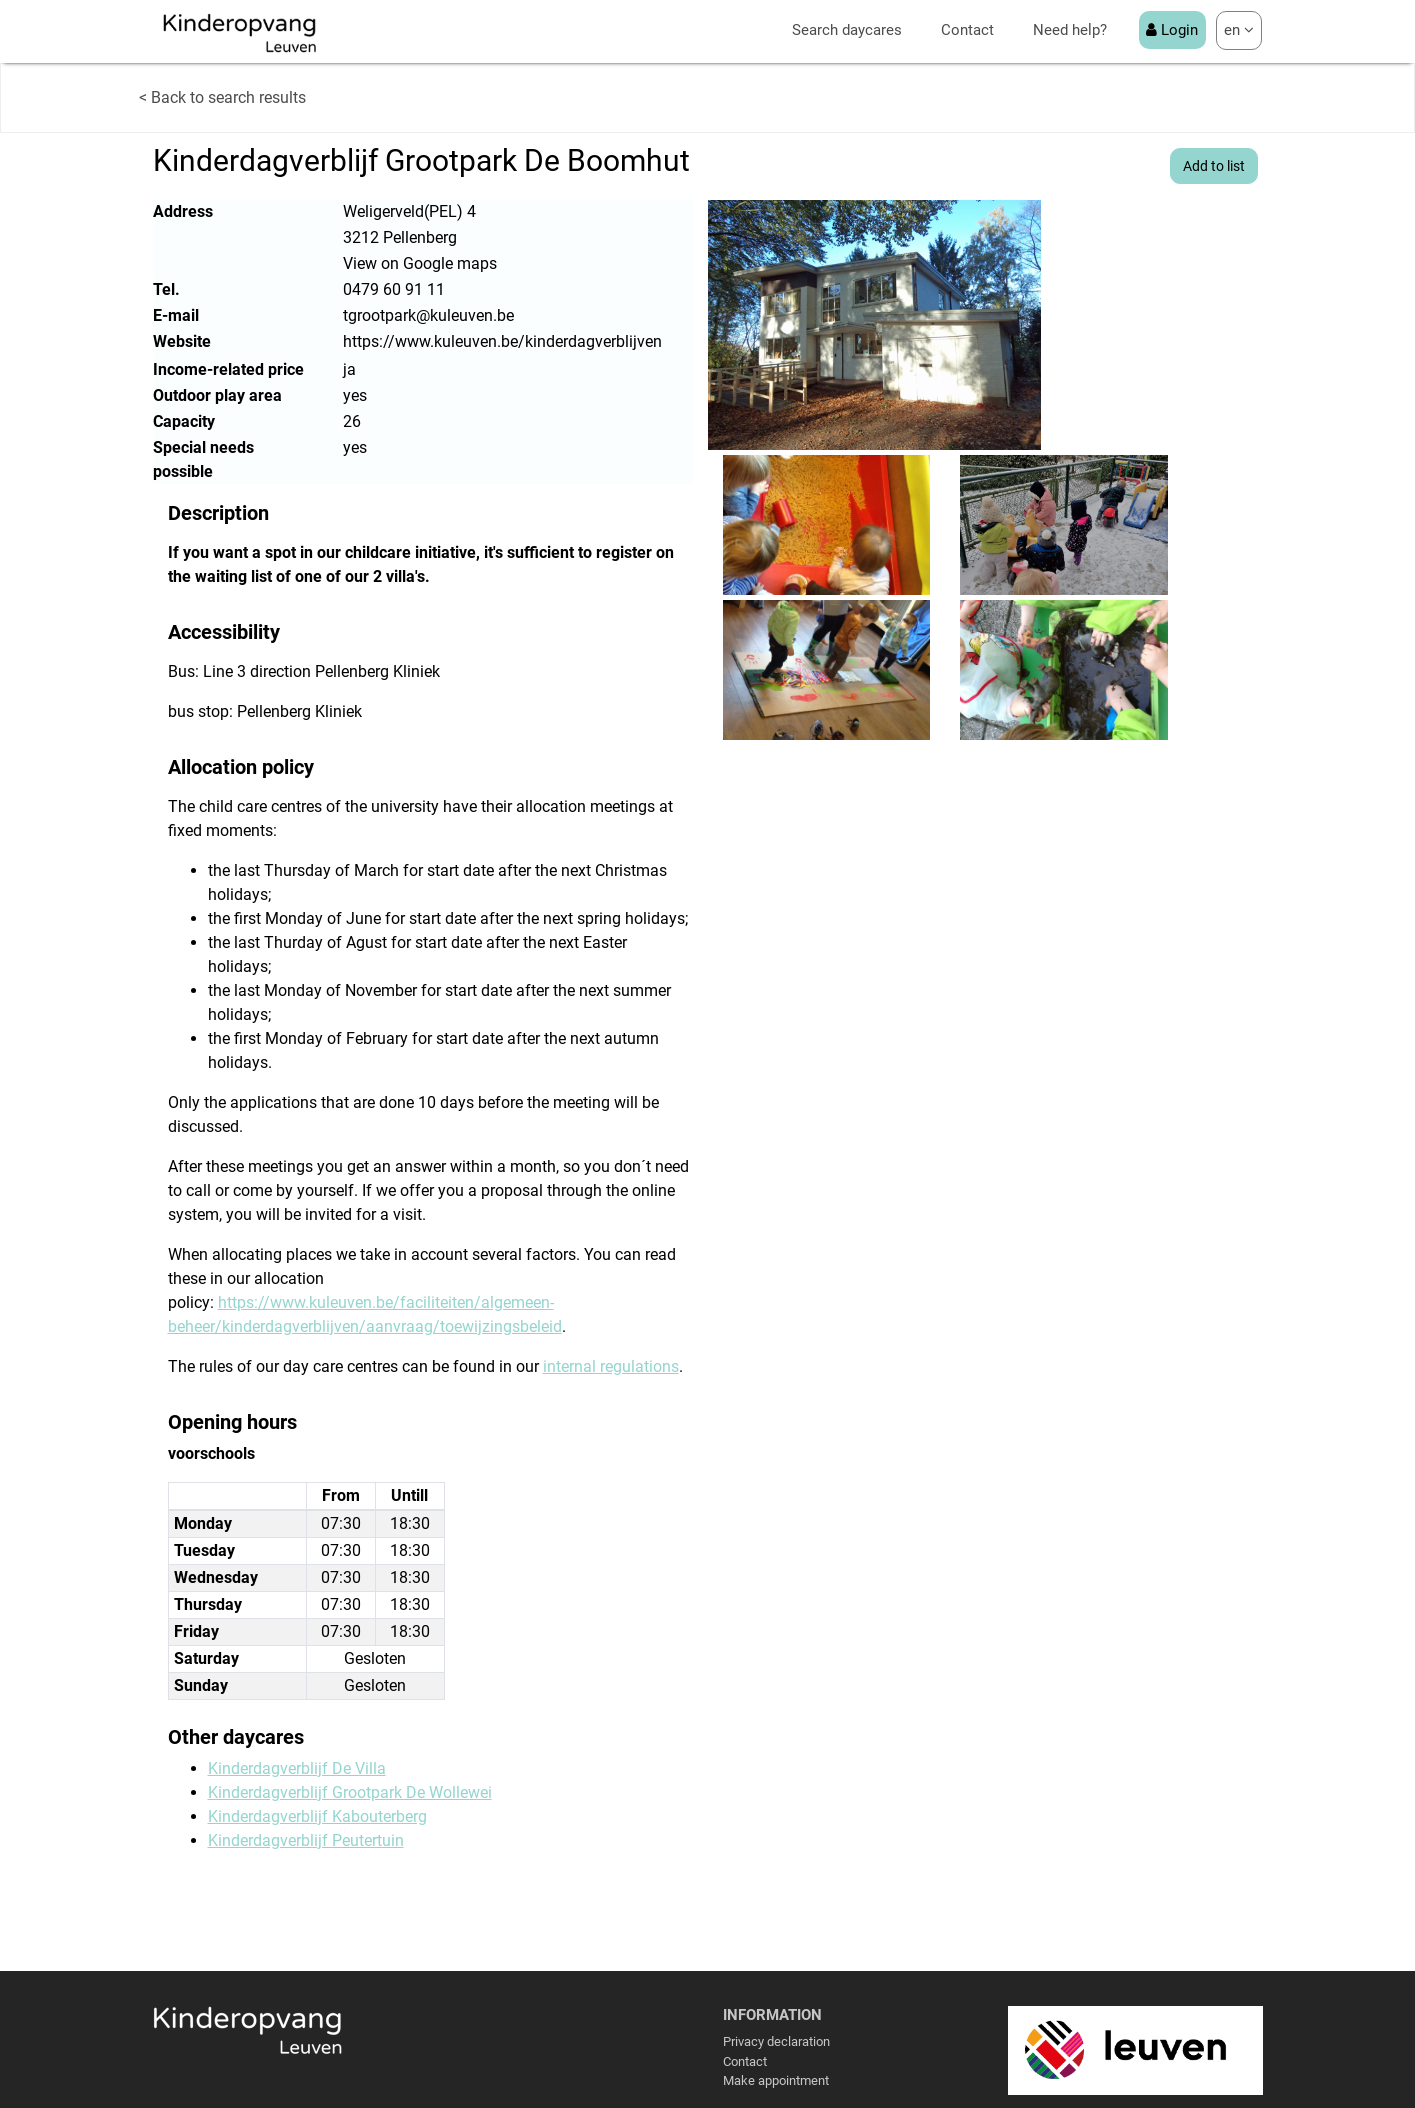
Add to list (1214, 166)
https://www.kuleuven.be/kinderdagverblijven (502, 341)
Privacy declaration (776, 2041)
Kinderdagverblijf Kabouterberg (317, 1816)
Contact (967, 30)
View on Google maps (420, 263)
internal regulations (611, 1366)
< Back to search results (222, 97)
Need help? (1070, 30)
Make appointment (776, 2080)
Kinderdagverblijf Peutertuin (306, 1840)
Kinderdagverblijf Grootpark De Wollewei (350, 1792)
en (1239, 30)
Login (1172, 30)
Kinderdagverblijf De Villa (297, 1768)
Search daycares (847, 30)
